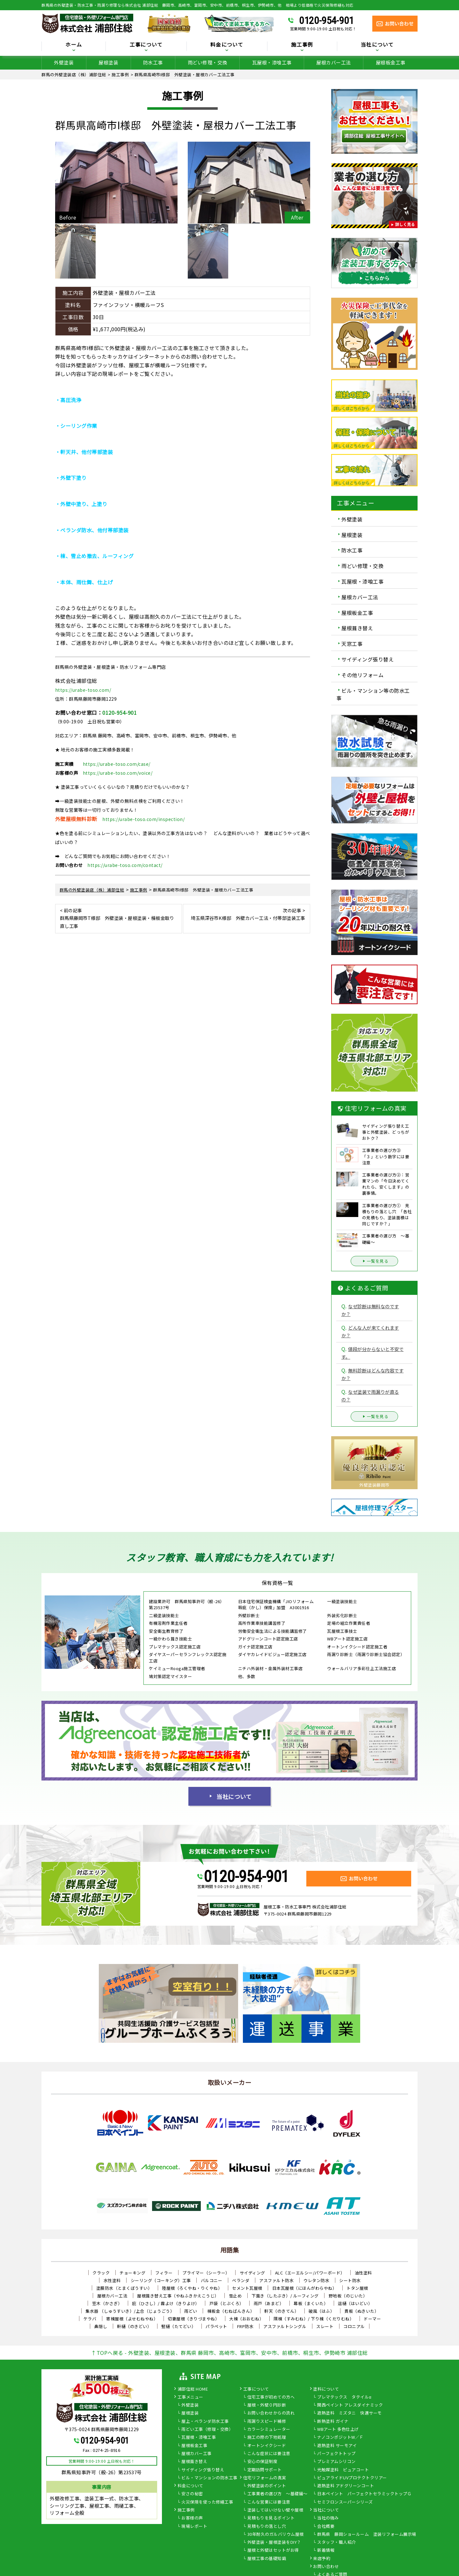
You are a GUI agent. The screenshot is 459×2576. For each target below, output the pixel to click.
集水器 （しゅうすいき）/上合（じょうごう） (129, 2311)
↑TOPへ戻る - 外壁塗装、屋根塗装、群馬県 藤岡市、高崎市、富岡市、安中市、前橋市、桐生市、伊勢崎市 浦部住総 (229, 2352)
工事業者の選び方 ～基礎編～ (277, 2494)
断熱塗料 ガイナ (332, 2421)
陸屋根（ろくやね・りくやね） (192, 2288)
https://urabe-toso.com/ (83, 690)
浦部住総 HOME (193, 2389)
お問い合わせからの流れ (271, 2413)
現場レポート (194, 2526)
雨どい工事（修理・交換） (207, 2429)
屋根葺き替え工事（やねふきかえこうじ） (178, 2296)
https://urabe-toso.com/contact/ (125, 865)
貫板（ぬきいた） (361, 2311)
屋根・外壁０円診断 (266, 2405)
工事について (146, 44)
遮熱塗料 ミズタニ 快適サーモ (349, 2413)
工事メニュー (190, 2397)
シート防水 (350, 2280)
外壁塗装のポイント (266, 2486)
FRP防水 (245, 2326)
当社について (377, 44)
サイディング (252, 2273)
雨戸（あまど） (269, 2303)
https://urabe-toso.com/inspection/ (143, 819)
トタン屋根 (357, 2288)
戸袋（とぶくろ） (226, 2303)
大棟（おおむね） (246, 2319)
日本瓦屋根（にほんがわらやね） (304, 2288)
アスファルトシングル (284, 2326)
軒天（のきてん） (281, 2311)
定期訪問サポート (264, 2470)
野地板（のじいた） (348, 2296)
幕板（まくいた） (311, 2303)
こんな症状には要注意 (268, 2453)
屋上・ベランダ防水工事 (205, 2421)
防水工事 (153, 62)
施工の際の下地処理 (266, 2437)
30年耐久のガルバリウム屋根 (275, 2534)
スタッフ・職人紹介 (336, 2542)
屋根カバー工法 (333, 62)
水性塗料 (112, 2280)
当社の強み (328, 2518)
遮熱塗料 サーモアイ (337, 2445)
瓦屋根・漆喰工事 (272, 62)
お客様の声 (192, 2518)
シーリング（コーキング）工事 (161, 2280)
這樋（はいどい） (355, 2303)
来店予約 (321, 2558)
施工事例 (302, 44)
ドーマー (372, 2319)
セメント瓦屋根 (247, 2288)
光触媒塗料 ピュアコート (343, 2470)
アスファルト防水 (276, 2280)
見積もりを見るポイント (271, 2518)
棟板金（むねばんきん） (231, 2311)
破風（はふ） (321, 2311)
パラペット (216, 2326)
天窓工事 (351, 643)
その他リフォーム (362, 675)
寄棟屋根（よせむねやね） (132, 2319)
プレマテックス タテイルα (344, 2397)
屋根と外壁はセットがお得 (273, 2550)
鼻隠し (100, 2326)
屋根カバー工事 (196, 2453)
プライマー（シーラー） (206, 2273)
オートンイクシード (266, 2445)
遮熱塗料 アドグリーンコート (345, 2486)
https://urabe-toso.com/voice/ (118, 773)
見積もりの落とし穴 (266, 2526)
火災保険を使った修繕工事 (207, 2502)
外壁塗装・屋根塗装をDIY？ (274, 2542)
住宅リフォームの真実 (264, 2478)
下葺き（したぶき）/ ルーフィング (285, 2296)
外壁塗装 (64, 62)
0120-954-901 (326, 20)
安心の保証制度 (262, 2461)
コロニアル (354, 2326)
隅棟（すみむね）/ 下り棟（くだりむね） (313, 2319)
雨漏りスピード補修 (266, 2421)
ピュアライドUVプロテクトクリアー (352, 2478)
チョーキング (132, 2273)
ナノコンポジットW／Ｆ (340, 2437)
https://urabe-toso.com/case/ (116, 764)
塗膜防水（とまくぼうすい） (124, 2288)
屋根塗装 (108, 62)
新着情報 (325, 2550)
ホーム (73, 44)
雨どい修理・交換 (207, 62)
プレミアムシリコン (336, 2461)
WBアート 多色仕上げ (338, 2429)
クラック (101, 2273)
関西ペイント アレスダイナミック (350, 2405)
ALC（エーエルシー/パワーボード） (310, 2273)
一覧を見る (375, 1261)
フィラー (163, 2273)
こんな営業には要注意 (268, 2502)
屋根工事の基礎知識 (266, 2558)
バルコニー (211, 2280)
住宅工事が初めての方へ (271, 2397)
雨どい (190, 2311)
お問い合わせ (326, 2566)
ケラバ (90, 2319)
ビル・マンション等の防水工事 (373, 694)
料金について (227, 44)
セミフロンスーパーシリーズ (345, 2502)
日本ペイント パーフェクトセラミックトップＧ (364, 2494)
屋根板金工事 (390, 62)
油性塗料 (363, 2273)
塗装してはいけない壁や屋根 (275, 2510)
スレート (324, 2326)
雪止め (235, 2296)
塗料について (326, 2389)
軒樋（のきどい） (134, 2326)
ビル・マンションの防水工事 (209, 2478)
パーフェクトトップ (336, 2453)
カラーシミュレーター (268, 2429)
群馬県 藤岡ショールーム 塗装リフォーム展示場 (366, 2534)
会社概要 (325, 2526)
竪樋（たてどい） (178, 2326)
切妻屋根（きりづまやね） (193, 2319)
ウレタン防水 (316, 2280)
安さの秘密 (192, 2494)
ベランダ (240, 2280)
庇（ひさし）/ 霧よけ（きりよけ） (166, 2303)
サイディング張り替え (367, 659)
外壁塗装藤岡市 (374, 1485)
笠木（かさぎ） (107, 2303)
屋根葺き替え (357, 628)
